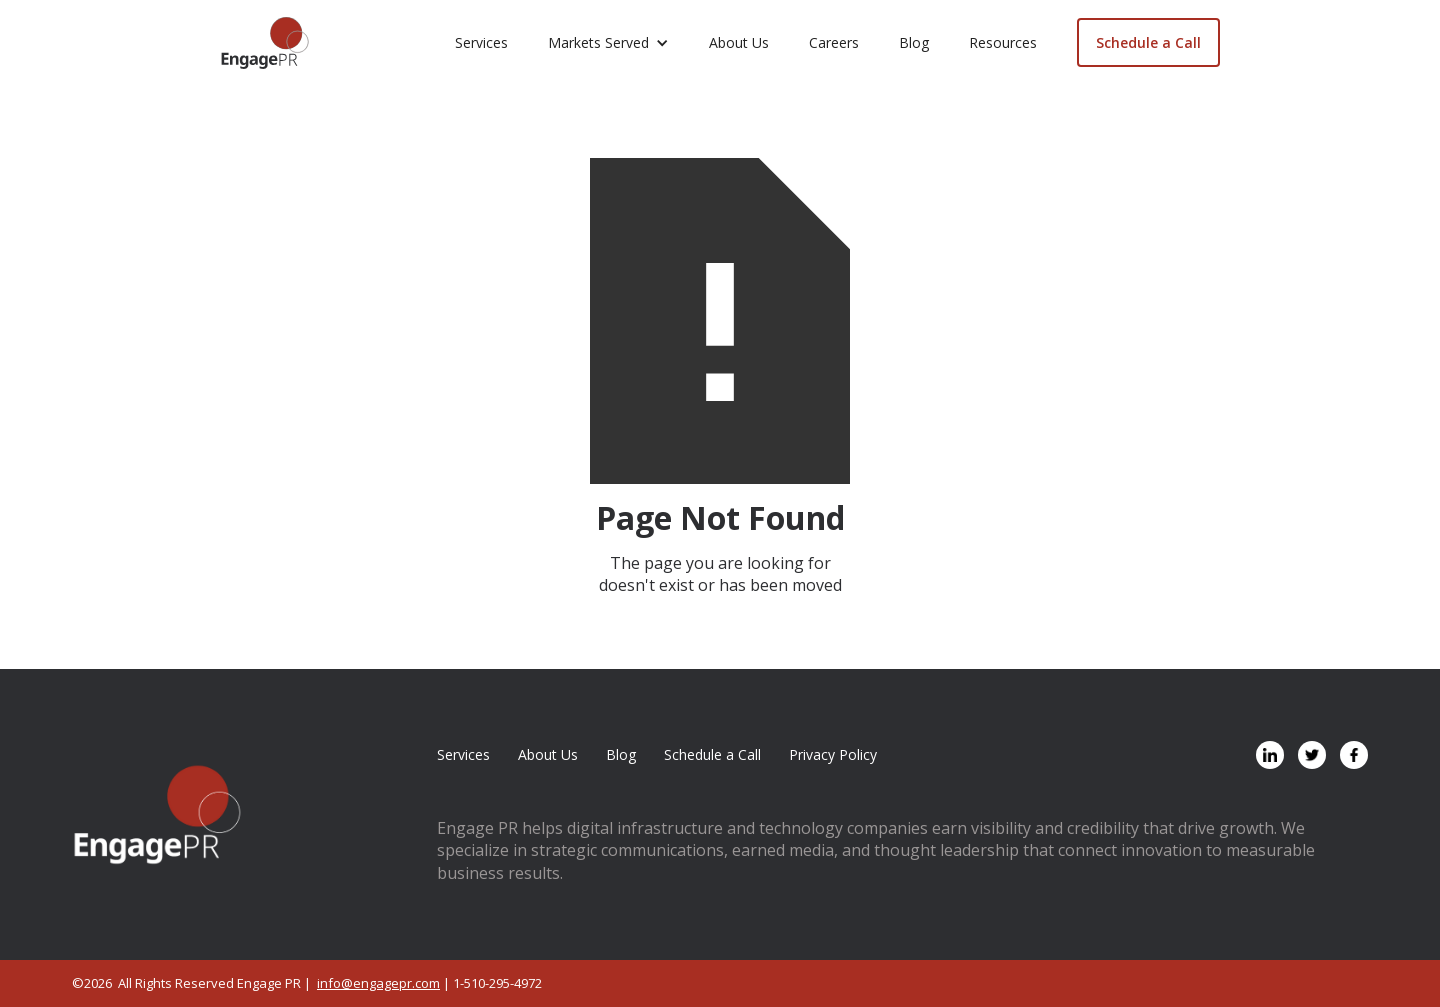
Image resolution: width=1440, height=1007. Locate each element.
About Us (739, 42)
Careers (834, 42)
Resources (1003, 42)
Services (481, 42)
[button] (608, 43)
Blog (914, 42)
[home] (265, 43)
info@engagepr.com (378, 983)
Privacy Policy (833, 754)
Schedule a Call (1148, 42)
